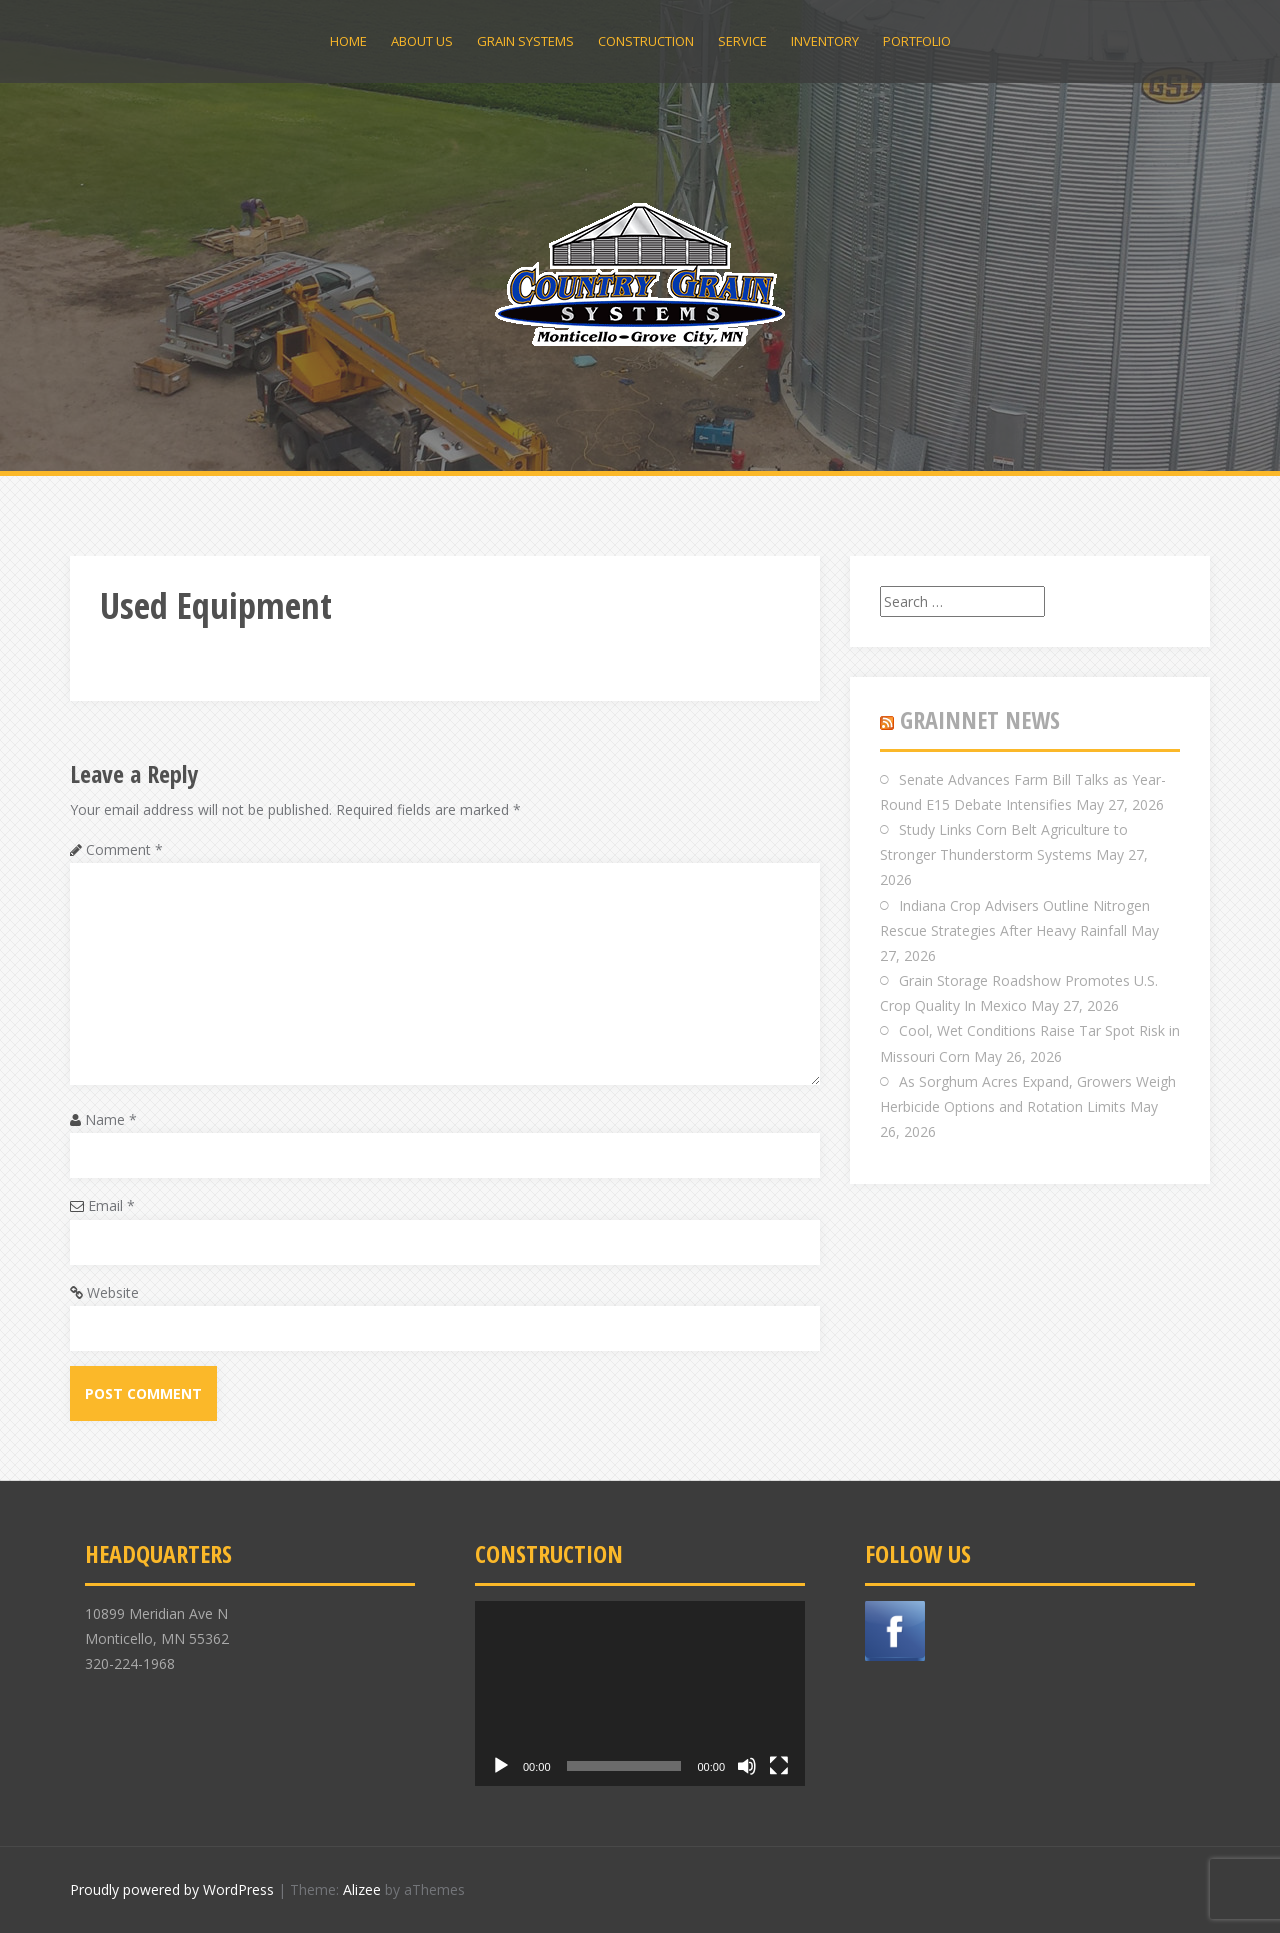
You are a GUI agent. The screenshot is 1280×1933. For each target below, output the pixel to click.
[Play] (501, 1766)
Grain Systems (525, 41)
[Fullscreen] (779, 1766)
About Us (422, 41)
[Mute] (747, 1766)
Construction (646, 41)
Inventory (825, 41)
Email (111, 1205)
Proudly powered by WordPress (172, 1889)
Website (113, 1292)
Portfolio (917, 41)
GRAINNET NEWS (980, 719)
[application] (640, 1694)
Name (111, 1119)
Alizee (362, 1889)
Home (348, 41)
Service (742, 41)
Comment (124, 849)
